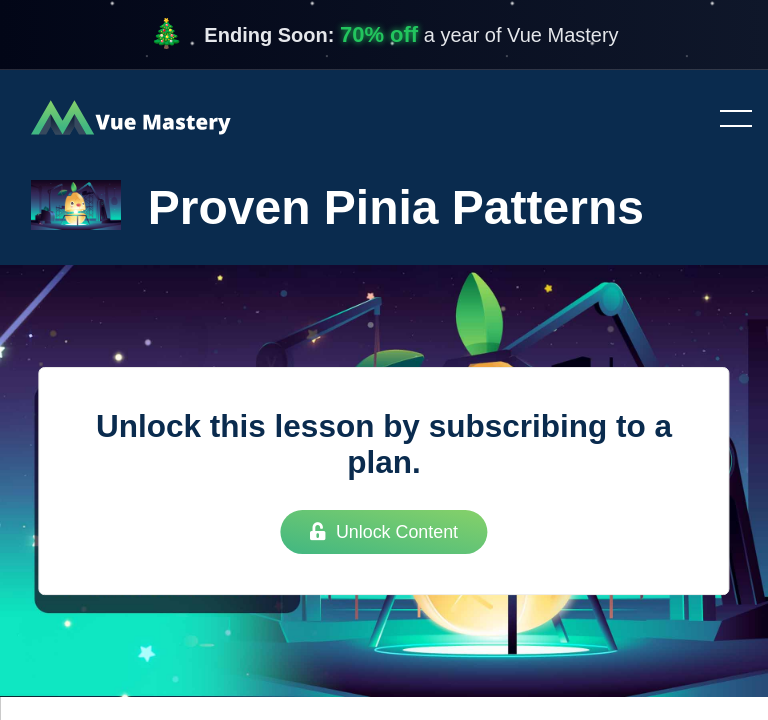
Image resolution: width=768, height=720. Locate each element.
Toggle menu (728, 120)
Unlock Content (383, 532)
